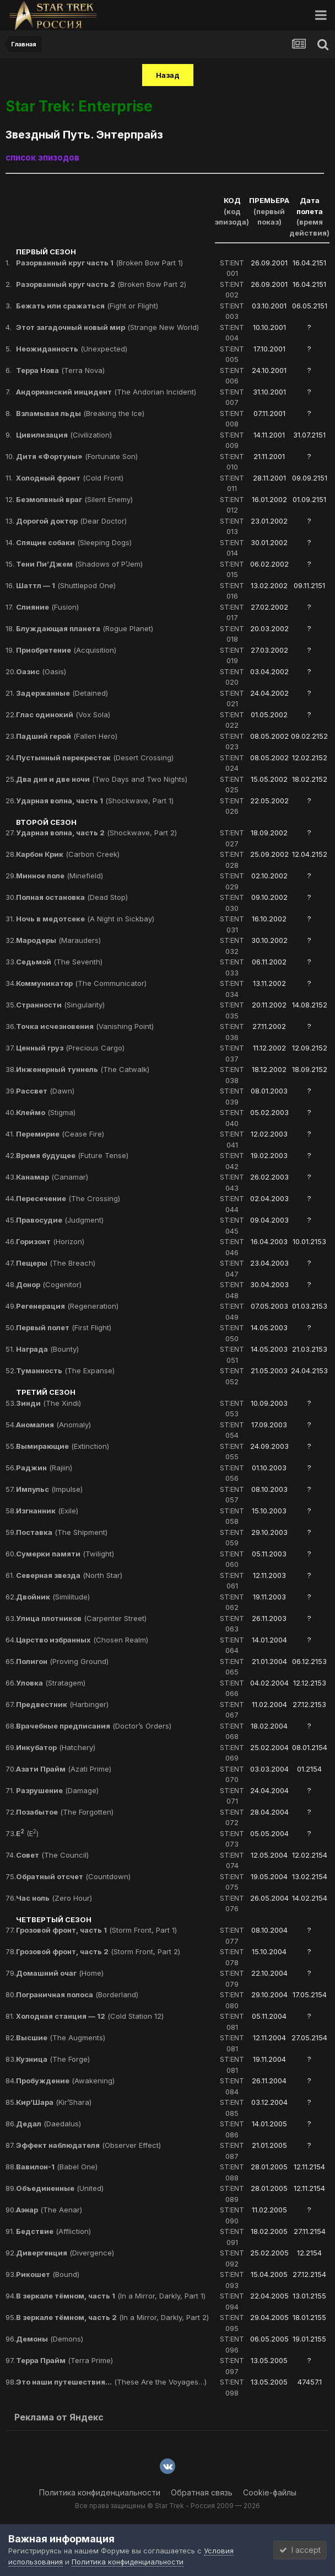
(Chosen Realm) (82, 1639)
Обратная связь (202, 2492)
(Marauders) (58, 940)
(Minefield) (59, 875)
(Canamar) (52, 1176)
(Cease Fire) (60, 1133)
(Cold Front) (69, 477)
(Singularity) (60, 1004)
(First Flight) (63, 1327)
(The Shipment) (61, 1532)
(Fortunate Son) (77, 456)
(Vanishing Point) (85, 1026)
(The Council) (52, 1854)
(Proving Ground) (62, 1661)
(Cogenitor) (49, 1284)
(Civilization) (64, 434)
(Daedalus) (48, 2123)
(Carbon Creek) (68, 854)
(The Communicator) (81, 983)
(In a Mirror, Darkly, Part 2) (112, 2317)
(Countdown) (73, 1876)
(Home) (60, 1973)
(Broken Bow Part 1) (99, 262)
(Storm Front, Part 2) (98, 1951)
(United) (60, 2188)
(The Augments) (60, 2037)
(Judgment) (60, 1219)
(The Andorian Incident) (106, 391)
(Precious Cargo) (70, 1047)
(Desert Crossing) (95, 757)
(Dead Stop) (72, 897)
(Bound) (47, 2274)
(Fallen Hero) (66, 736)
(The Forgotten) (65, 1811)
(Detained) (62, 693)
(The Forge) (53, 2059)
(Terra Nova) (60, 370)
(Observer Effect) (88, 2145)
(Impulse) (49, 1489)
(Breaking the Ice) (80, 413)
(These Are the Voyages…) (111, 2381)
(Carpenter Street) (81, 1618)
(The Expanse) (65, 1370)
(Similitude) (53, 1596)
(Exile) (47, 1510)
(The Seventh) (59, 961)
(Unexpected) (71, 348)
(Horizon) (50, 1241)
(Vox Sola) (63, 714)
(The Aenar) (49, 2209)
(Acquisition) (66, 650)
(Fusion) (47, 606)
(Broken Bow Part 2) (101, 284)
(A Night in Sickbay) (85, 918)
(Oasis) (41, 671)
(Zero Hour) (54, 1898)
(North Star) (69, 1575)
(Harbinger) (62, 1704)
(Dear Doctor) (71, 520)
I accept (300, 2549)
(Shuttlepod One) (66, 585)
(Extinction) (62, 1446)
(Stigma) (45, 1112)
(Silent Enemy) (74, 499)
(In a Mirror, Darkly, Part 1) (111, 2295)
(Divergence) (65, 2252)
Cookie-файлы (269, 2492)
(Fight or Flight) (87, 305)
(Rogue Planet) (84, 628)
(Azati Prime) (63, 1768)
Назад (168, 75)
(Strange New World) (107, 327)
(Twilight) (65, 1553)
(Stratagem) (50, 1682)
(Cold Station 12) (90, 2016)
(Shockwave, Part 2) (96, 832)
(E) (27, 1833)
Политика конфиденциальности (99, 2492)
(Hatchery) (55, 1747)
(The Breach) (55, 1262)
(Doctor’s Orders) (93, 1725)
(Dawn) (45, 1090)
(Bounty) (47, 1349)
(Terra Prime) (64, 2360)
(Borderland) (77, 1994)
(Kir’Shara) (53, 2102)
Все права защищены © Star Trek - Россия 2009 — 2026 (167, 2506)
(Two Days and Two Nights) (101, 779)
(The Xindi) (48, 1403)
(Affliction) (53, 2231)
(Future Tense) (72, 1155)
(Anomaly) (53, 1424)
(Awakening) (65, 2080)
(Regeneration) (67, 1306)
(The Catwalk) (82, 1069)
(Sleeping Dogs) (74, 542)
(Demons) (49, 2338)
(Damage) (57, 1790)
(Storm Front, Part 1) (96, 1930)
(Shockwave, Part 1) (95, 800)
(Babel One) (57, 2166)
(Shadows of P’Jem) (79, 563)
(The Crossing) (68, 1198)
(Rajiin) (44, 1467)
